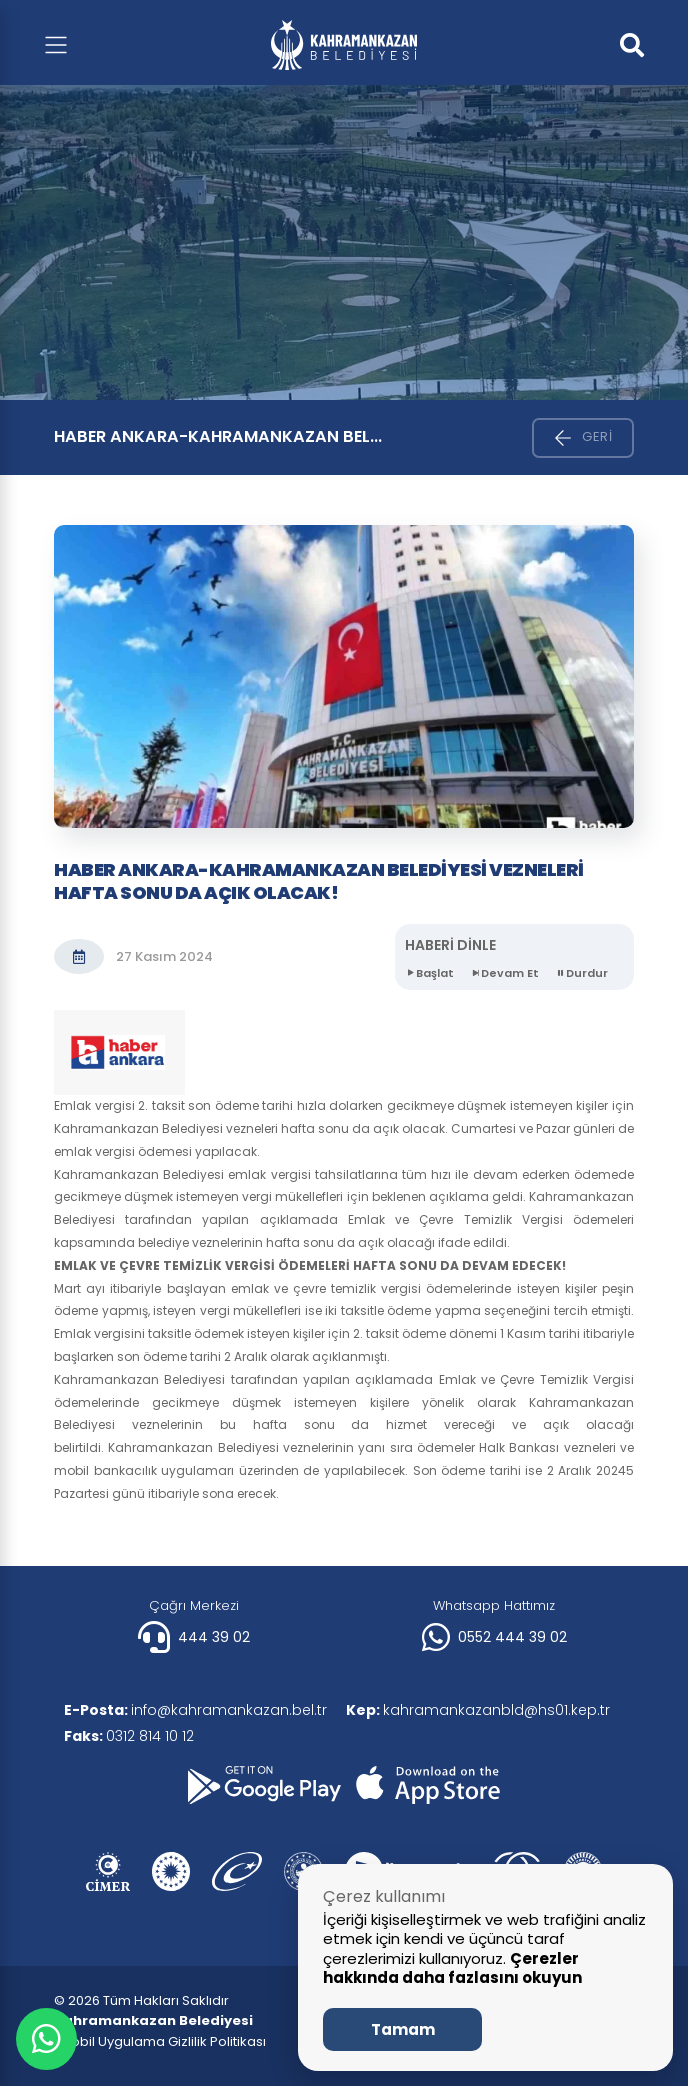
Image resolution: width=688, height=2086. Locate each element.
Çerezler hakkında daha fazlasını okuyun (452, 1968)
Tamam (403, 2029)
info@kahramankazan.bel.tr (195, 1710)
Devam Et (504, 973)
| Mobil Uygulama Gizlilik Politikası (160, 2041)
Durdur (581, 973)
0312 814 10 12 (129, 1736)
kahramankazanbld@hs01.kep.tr (479, 1710)
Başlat (429, 973)
